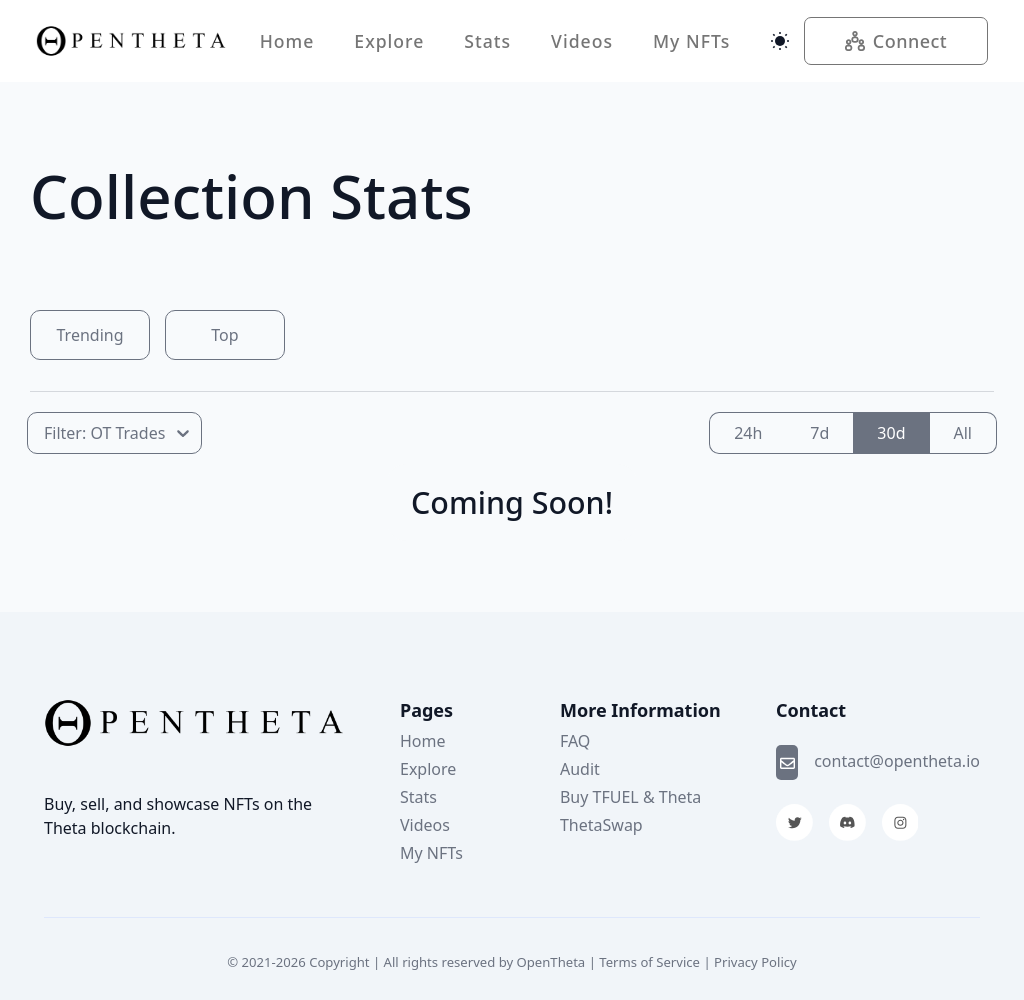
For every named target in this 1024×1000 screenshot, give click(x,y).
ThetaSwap (601, 825)
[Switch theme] (780, 41)
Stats (487, 41)
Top (224, 335)
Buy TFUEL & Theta (630, 797)
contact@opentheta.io (897, 761)
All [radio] (963, 433)
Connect (896, 41)
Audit (580, 769)
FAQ (575, 741)
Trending (90, 335)
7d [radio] (819, 433)
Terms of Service (649, 962)
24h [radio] (748, 433)
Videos (582, 41)
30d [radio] (891, 433)
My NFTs (691, 41)
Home (287, 41)
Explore (389, 41)
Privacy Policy (755, 962)
